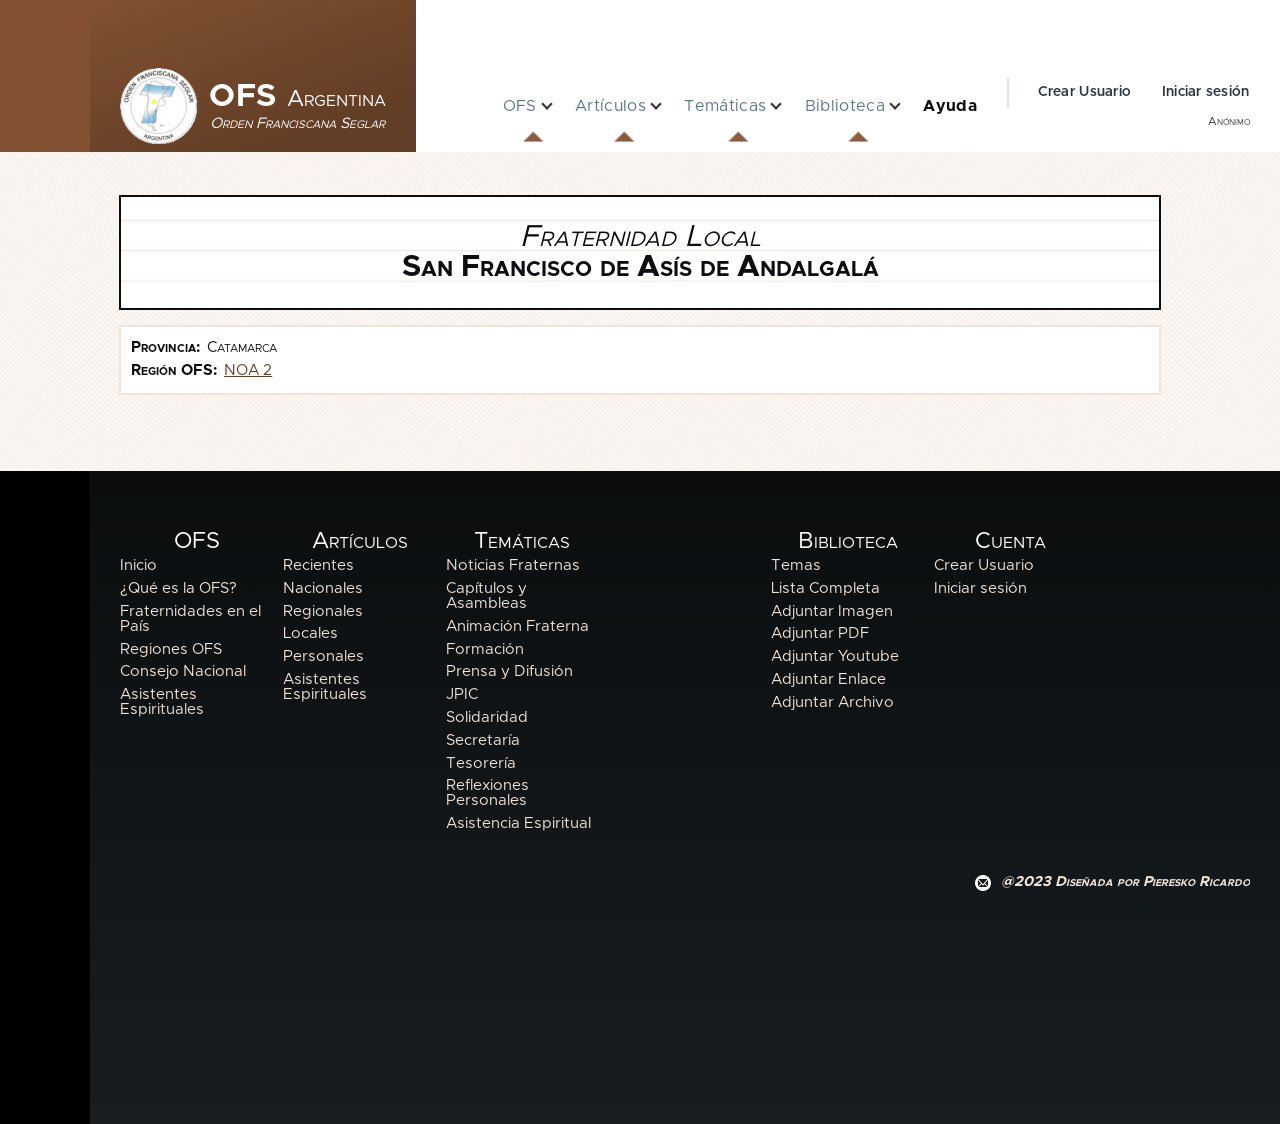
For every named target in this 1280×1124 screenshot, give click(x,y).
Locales (310, 633)
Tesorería (481, 763)
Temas (796, 565)
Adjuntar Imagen (832, 611)
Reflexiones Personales (487, 793)
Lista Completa (825, 588)
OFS (297, 97)
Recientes (318, 565)
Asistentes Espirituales (162, 702)
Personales (323, 656)
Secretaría (483, 740)
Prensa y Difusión (509, 671)
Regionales (323, 611)
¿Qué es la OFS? (178, 588)
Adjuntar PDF (820, 633)
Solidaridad (487, 717)
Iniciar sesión (1206, 92)
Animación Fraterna (517, 626)
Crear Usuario (1085, 92)
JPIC (462, 694)
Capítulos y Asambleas (486, 596)
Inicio (138, 565)
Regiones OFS (171, 649)
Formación (485, 649)
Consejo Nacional (183, 671)
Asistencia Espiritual (518, 823)
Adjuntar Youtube (835, 656)
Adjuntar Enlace (828, 679)
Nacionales (323, 588)
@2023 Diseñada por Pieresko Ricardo (1125, 882)
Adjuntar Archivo (832, 702)
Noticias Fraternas (513, 565)
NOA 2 (248, 370)
